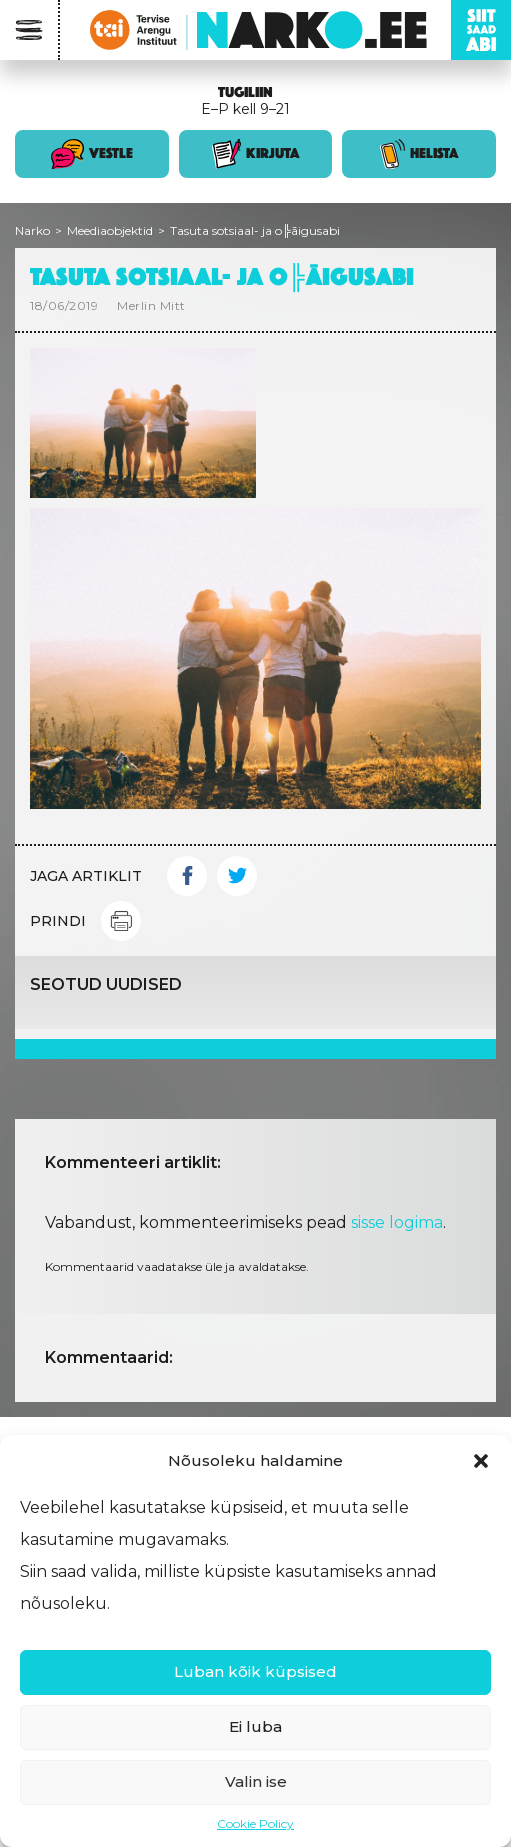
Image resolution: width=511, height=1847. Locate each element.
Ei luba (255, 1726)
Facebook (187, 876)
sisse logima (397, 1222)
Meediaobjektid (110, 230)
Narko (32, 230)
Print (121, 921)
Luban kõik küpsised (255, 1671)
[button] (481, 1461)
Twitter (237, 876)
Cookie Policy (255, 1823)
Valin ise (256, 1781)
